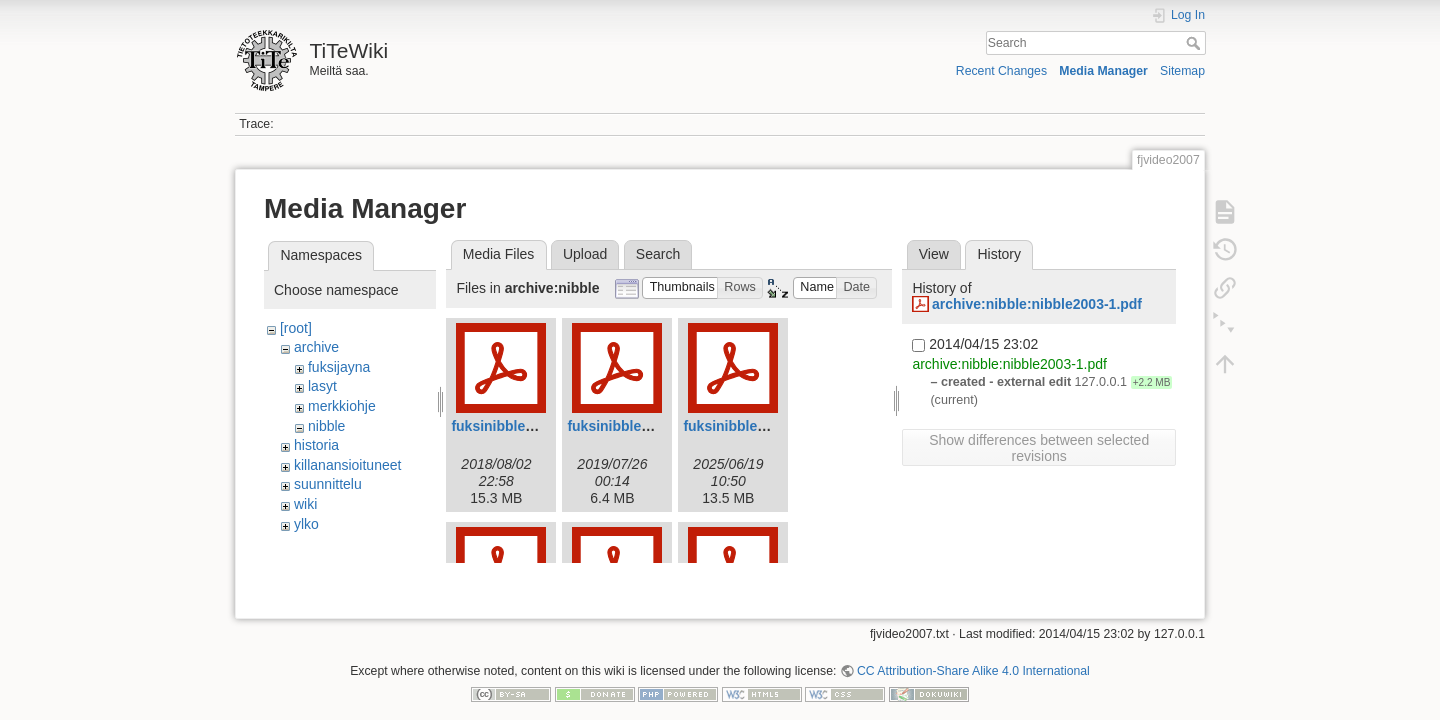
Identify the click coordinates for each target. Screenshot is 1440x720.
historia (316, 445)
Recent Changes (1001, 71)
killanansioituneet (347, 465)
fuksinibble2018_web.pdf (534, 426)
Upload (585, 254)
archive (316, 347)
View (934, 254)
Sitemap (1182, 71)
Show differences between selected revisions (1039, 448)
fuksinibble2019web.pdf (646, 426)
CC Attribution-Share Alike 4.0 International (973, 654)
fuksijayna (339, 367)
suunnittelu (328, 484)
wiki (305, 504)
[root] (296, 328)
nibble (326, 426)
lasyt (322, 386)
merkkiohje (342, 406)
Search (1195, 43)
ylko (306, 524)
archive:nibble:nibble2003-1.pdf (1037, 304)
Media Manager (1103, 71)
